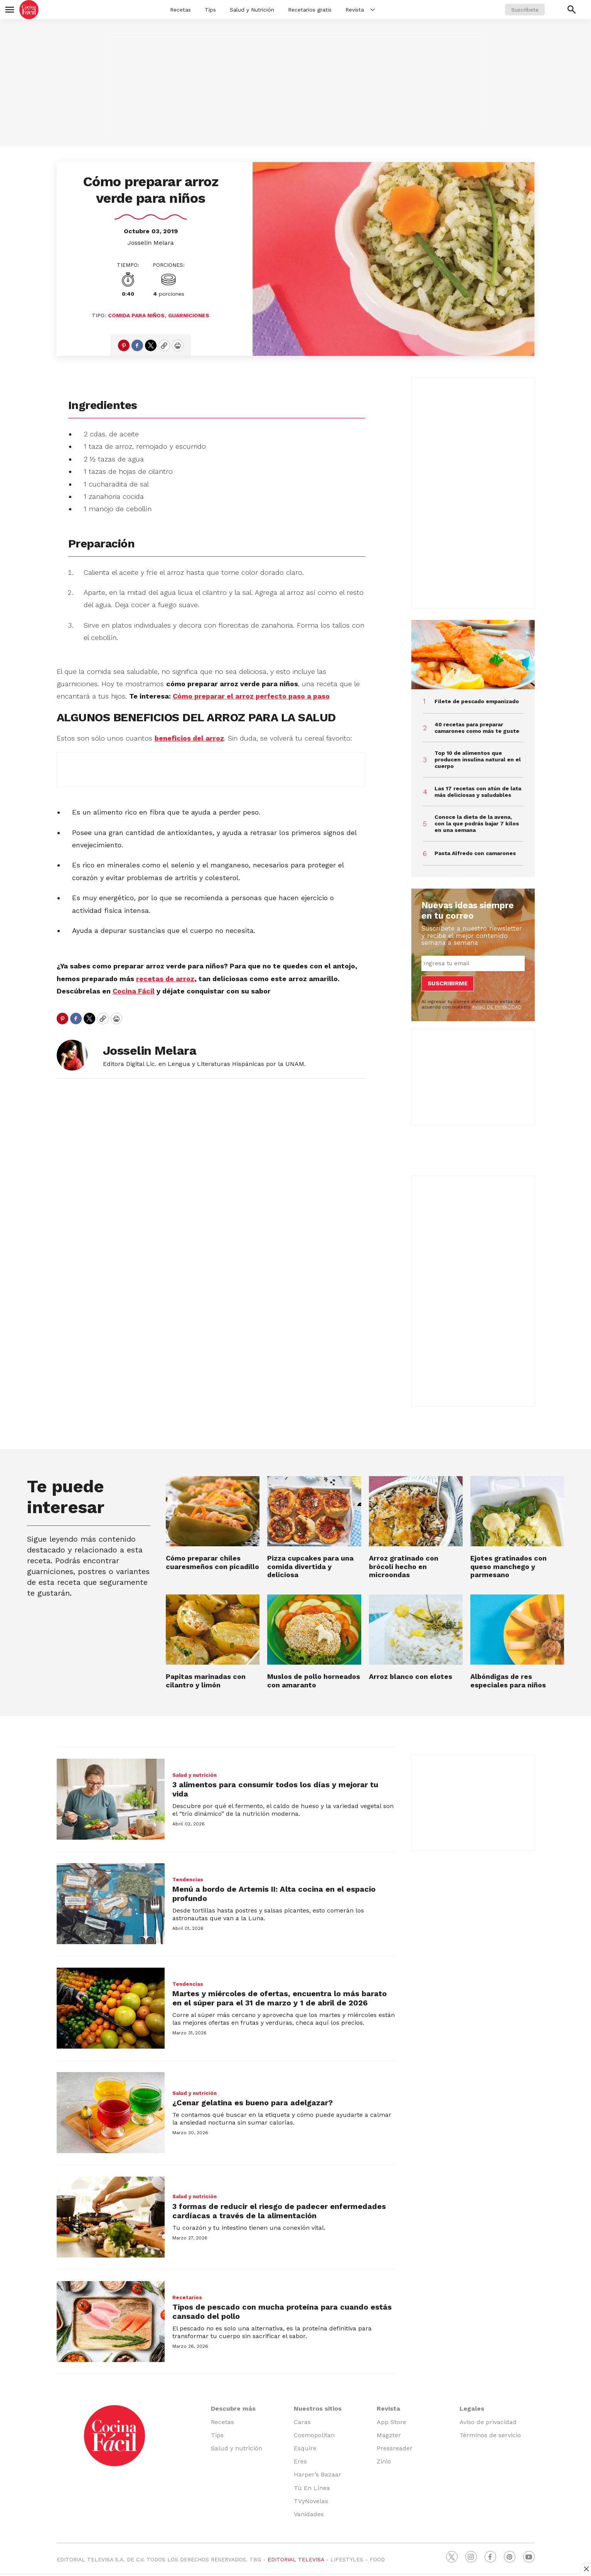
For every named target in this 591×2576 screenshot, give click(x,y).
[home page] (29, 9)
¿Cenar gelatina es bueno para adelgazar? (252, 2102)
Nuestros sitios (318, 2408)
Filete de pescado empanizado (476, 701)
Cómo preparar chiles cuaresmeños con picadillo (212, 1562)
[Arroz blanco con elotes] (416, 1629)
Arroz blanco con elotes (410, 1676)
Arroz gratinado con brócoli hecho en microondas (403, 1566)
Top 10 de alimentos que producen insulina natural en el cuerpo (477, 759)
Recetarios (187, 2297)
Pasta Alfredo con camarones (475, 853)
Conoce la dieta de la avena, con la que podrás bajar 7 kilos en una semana (476, 823)
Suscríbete (525, 10)
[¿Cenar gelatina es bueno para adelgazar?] (111, 2112)
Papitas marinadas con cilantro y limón (206, 1680)
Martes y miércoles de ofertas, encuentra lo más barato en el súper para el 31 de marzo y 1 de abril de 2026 (279, 1998)
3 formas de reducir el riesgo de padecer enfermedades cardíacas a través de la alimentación (279, 2211)
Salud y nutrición (194, 1775)
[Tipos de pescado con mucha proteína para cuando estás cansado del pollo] (111, 2321)
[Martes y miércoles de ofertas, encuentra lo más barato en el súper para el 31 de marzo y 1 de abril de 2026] (111, 2008)
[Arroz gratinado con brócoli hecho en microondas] (416, 1511)
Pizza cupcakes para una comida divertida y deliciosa (310, 1566)
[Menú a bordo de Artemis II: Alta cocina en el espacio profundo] (111, 1903)
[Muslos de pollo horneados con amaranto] (314, 1629)
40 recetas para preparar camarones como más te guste (476, 727)
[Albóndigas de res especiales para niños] (517, 1629)
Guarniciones (188, 315)
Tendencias (187, 1879)
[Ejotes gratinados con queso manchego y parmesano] (517, 1511)
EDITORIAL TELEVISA (296, 2559)
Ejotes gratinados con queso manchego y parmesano (508, 1566)
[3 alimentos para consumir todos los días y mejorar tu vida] (111, 1799)
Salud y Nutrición (252, 10)
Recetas (180, 10)
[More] (372, 9)
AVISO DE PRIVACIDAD (497, 1007)
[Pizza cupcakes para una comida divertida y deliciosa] (314, 1511)
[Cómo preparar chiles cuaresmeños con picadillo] (212, 1511)
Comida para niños (136, 315)
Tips (210, 10)
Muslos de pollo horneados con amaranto (313, 1680)
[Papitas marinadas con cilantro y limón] (212, 1629)
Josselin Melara (151, 242)
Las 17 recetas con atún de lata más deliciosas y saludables (477, 791)
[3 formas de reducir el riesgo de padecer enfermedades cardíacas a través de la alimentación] (111, 2217)
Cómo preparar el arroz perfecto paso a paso (251, 696)
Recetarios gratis (310, 10)
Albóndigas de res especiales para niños (508, 1680)
